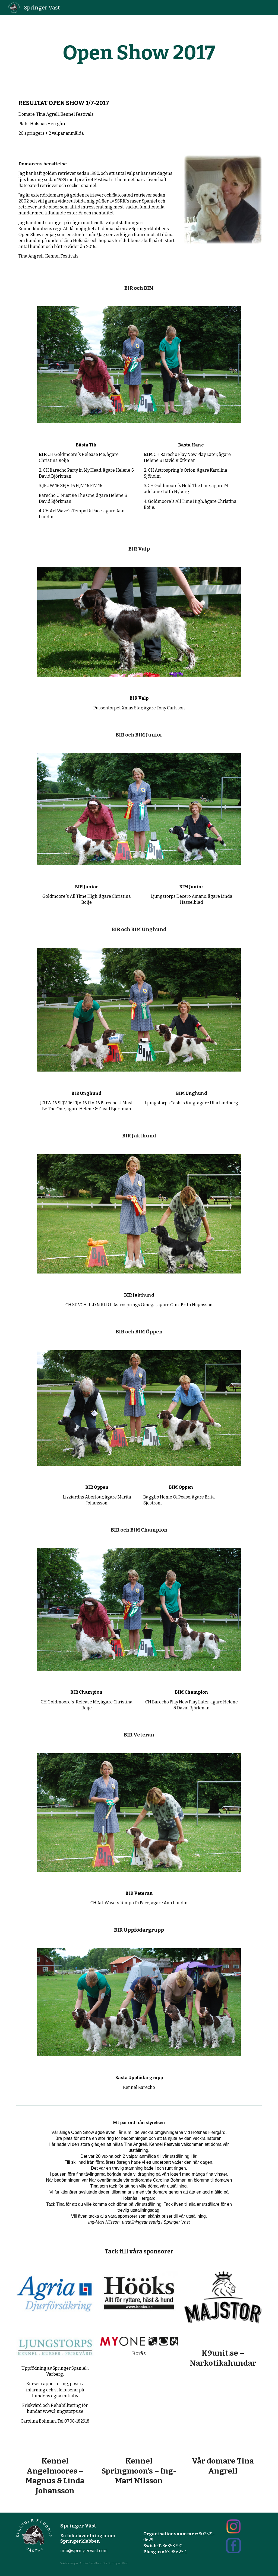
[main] (139, 53)
